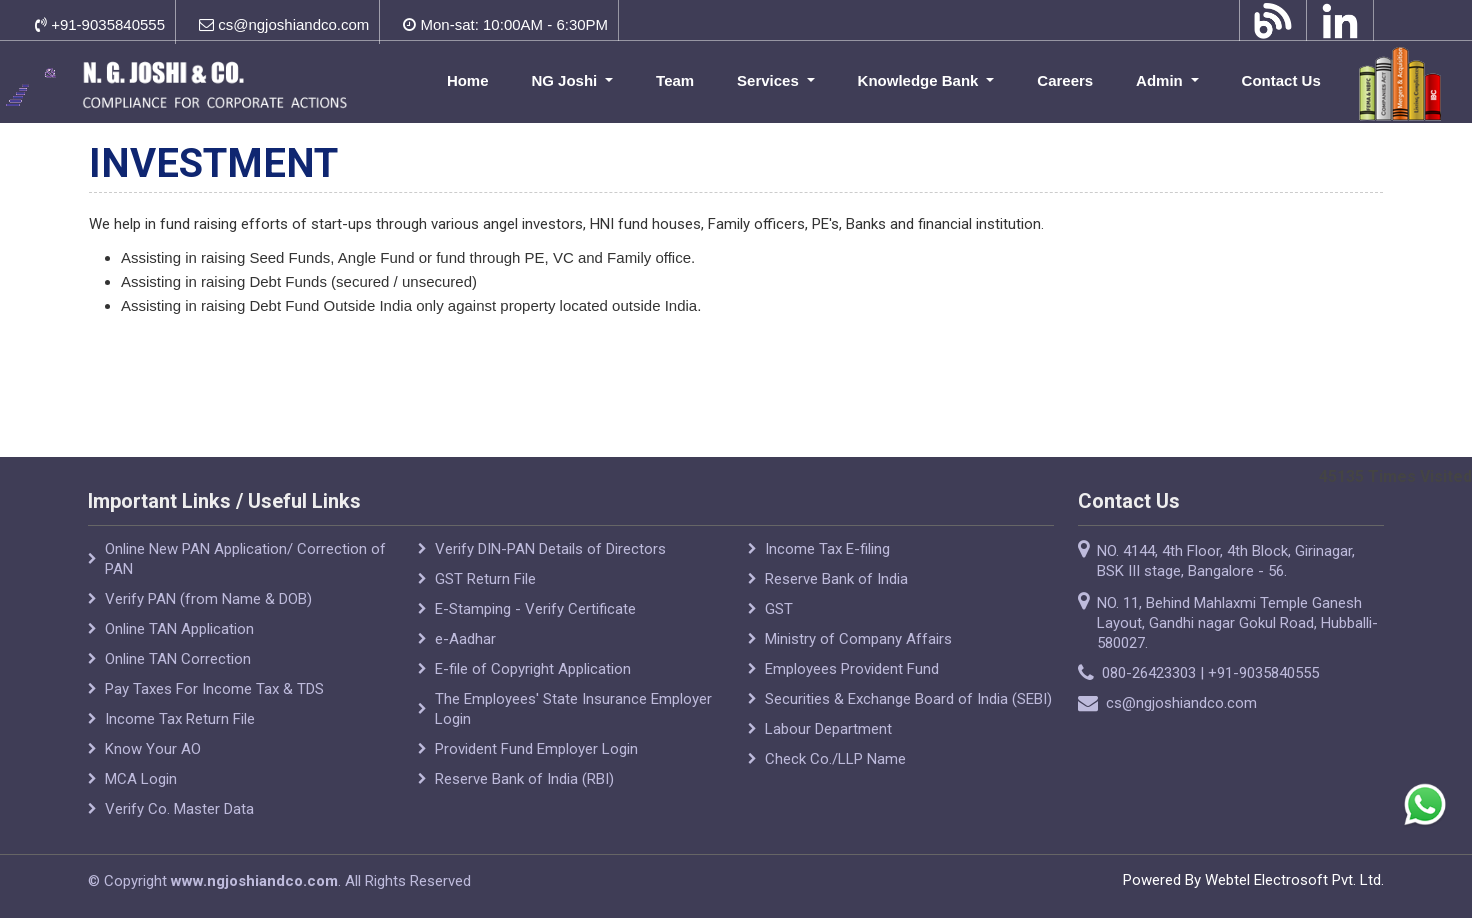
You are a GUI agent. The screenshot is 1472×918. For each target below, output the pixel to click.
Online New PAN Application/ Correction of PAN (245, 559)
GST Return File (485, 579)
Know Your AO (153, 749)
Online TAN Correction (178, 659)
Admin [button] (1161, 80)
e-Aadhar (465, 639)
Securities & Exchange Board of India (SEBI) (908, 699)
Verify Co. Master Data (179, 809)
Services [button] (770, 80)
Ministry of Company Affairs (858, 639)
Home (468, 80)
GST (779, 609)
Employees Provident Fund (852, 669)
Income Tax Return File (180, 719)
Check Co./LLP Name (835, 759)
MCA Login (141, 779)
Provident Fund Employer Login (536, 749)
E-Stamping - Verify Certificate (535, 609)
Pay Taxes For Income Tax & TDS (214, 689)
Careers (1065, 80)
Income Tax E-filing (827, 549)
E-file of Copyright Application (533, 669)
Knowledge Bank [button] (920, 80)
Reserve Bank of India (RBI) (524, 779)
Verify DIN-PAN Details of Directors (550, 549)
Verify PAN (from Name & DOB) (208, 599)
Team (675, 80)
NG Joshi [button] (566, 80)
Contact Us (1281, 80)
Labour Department (828, 729)
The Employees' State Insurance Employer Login (573, 709)
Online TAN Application (179, 629)
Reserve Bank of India (836, 579)
